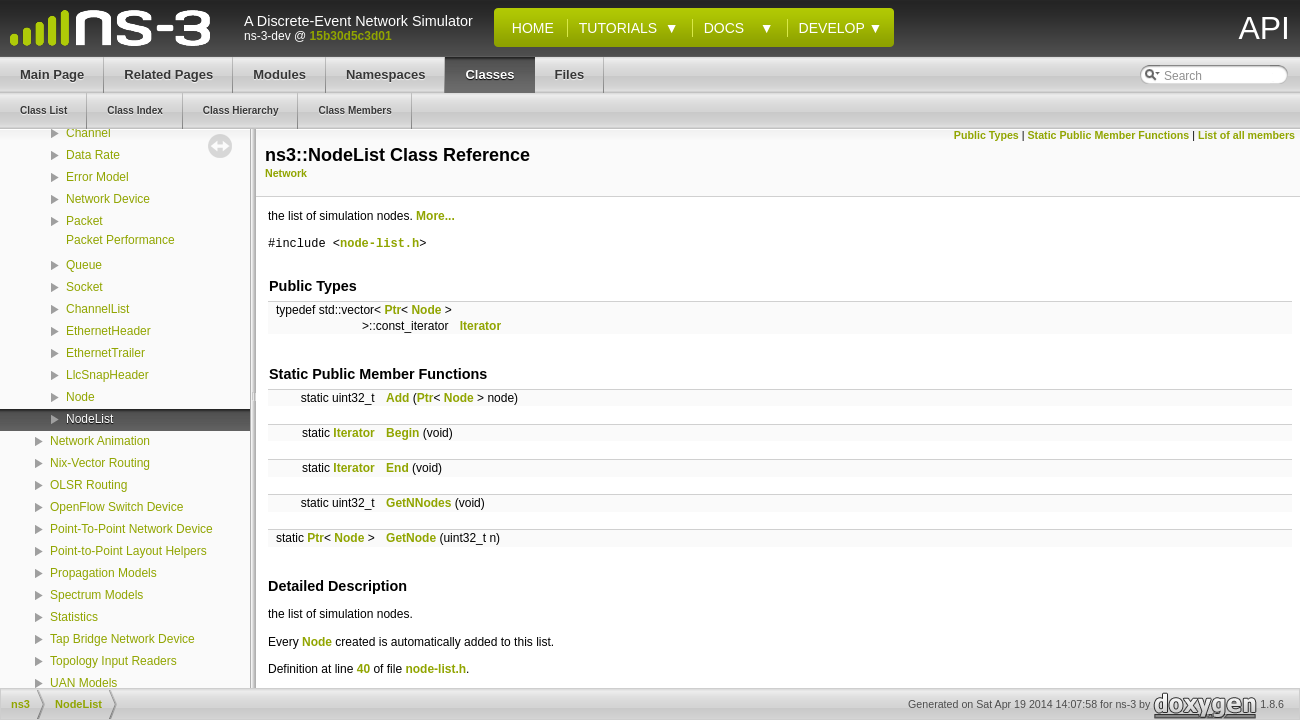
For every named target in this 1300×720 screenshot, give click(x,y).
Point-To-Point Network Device (131, 529)
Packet (84, 221)
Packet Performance (120, 240)
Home (529, 28)
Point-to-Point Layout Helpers (128, 551)
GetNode (411, 538)
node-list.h (379, 244)
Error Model (97, 177)
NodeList (89, 419)
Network (286, 173)
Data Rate (93, 155)
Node (80, 397)
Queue (84, 265)
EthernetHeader (108, 331)
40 (363, 669)
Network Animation (100, 441)
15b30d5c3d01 (351, 36)
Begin (402, 433)
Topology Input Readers (113, 661)
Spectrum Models (96, 595)
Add (397, 398)
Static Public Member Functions (1109, 135)
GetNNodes (418, 503)
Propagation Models (103, 573)
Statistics (74, 617)
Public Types (986, 135)
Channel (88, 133)
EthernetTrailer (105, 353)
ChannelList (97, 309)
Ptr (392, 310)
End (397, 468)
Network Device (108, 199)
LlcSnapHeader (107, 375)
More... (435, 216)
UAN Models (83, 683)
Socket (84, 287)
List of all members (1246, 135)
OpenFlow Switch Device (116, 507)
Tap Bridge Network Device (122, 639)
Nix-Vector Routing (100, 463)
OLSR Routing (88, 485)
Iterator (480, 326)
